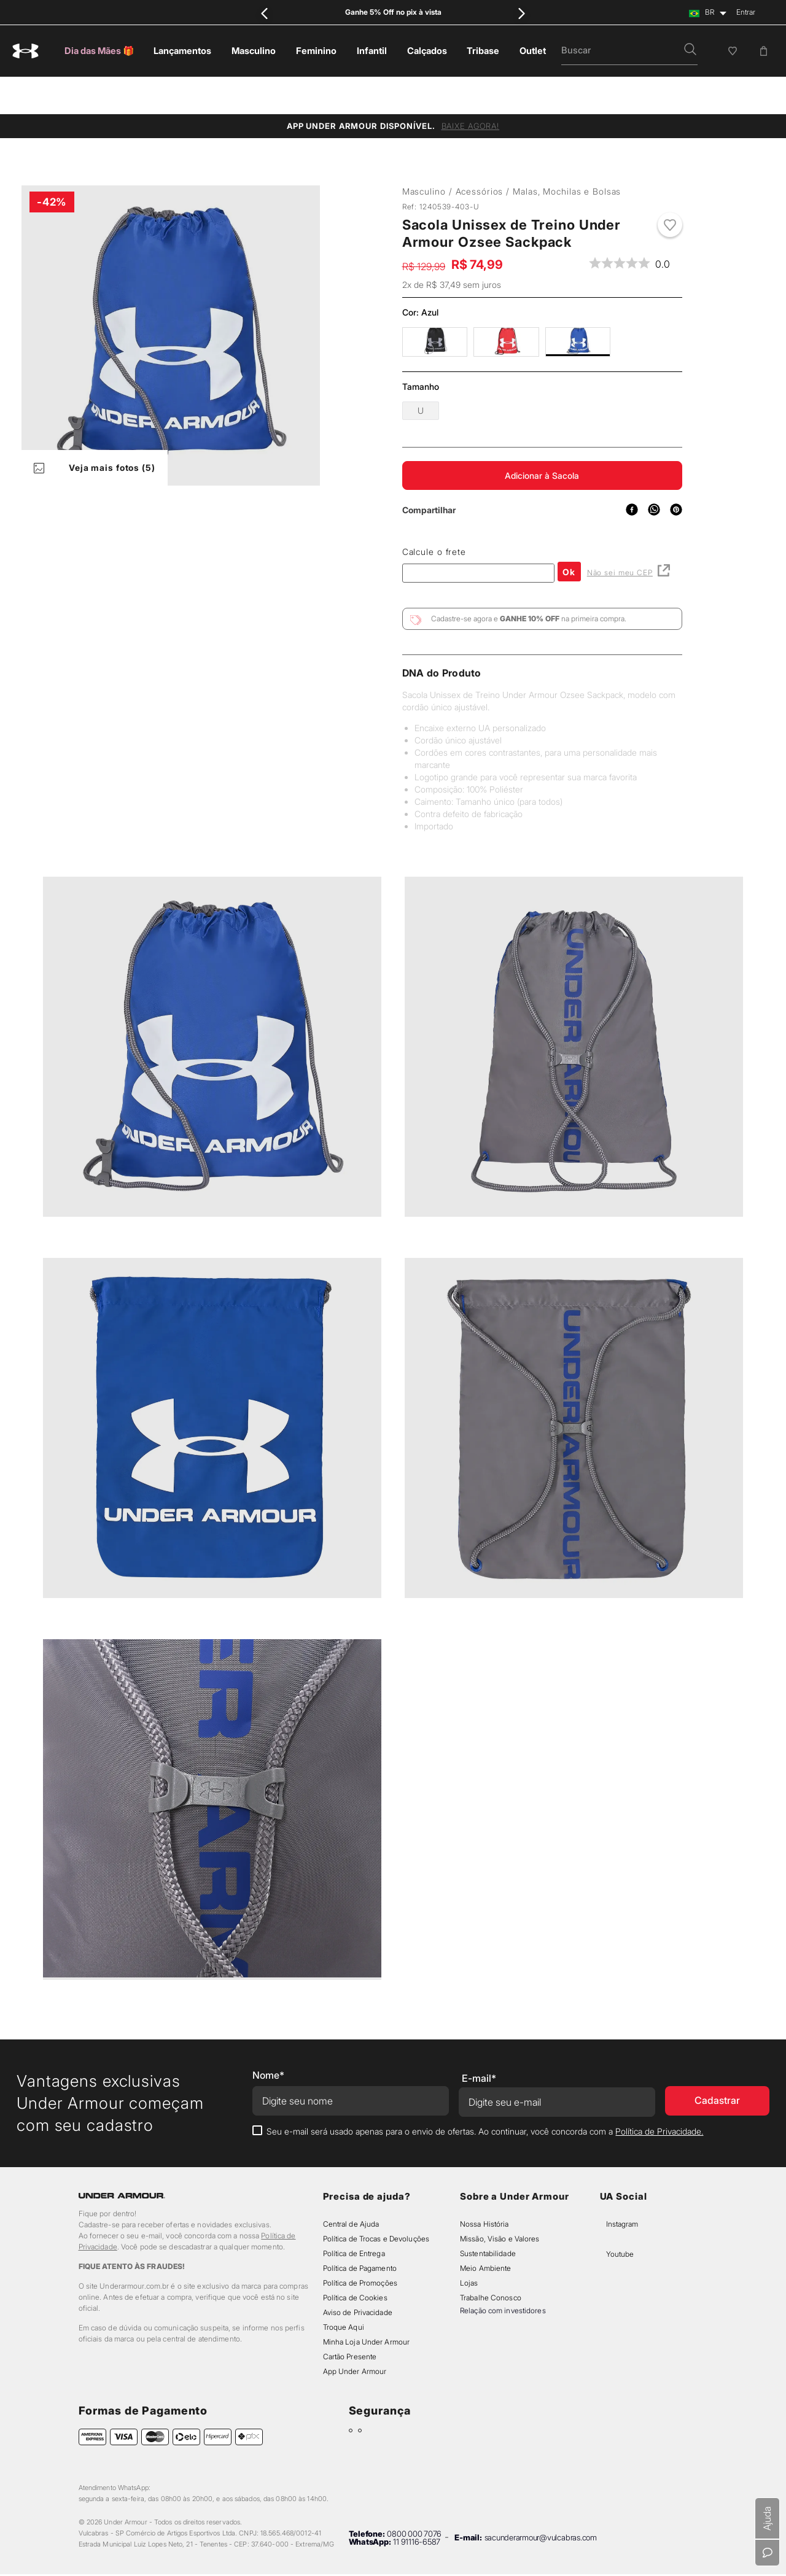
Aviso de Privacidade (357, 2277)
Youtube (620, 2219)
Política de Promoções (360, 2247)
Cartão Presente (350, 2321)
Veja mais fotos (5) (94, 430)
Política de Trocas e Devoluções (376, 2203)
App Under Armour (355, 2336)
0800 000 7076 (414, 2499)
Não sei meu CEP (628, 535)
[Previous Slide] (264, 13)
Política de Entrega (354, 2218)
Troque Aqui (343, 2292)
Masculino (424, 154)
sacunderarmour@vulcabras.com (540, 2503)
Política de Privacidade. (659, 2096)
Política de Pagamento (360, 2233)
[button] (690, 50)
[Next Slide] (521, 13)
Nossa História (484, 2189)
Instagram (622, 2189)
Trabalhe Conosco (490, 2262)
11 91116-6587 (416, 2507)
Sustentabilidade (488, 2218)
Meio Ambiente (485, 2233)
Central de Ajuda (351, 2189)
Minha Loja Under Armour (366, 2306)
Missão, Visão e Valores (500, 2203)
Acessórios (480, 154)
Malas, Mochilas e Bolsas (567, 154)
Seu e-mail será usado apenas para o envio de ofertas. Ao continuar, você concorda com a (485, 2096)
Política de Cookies (355, 2262)
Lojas (469, 2247)
